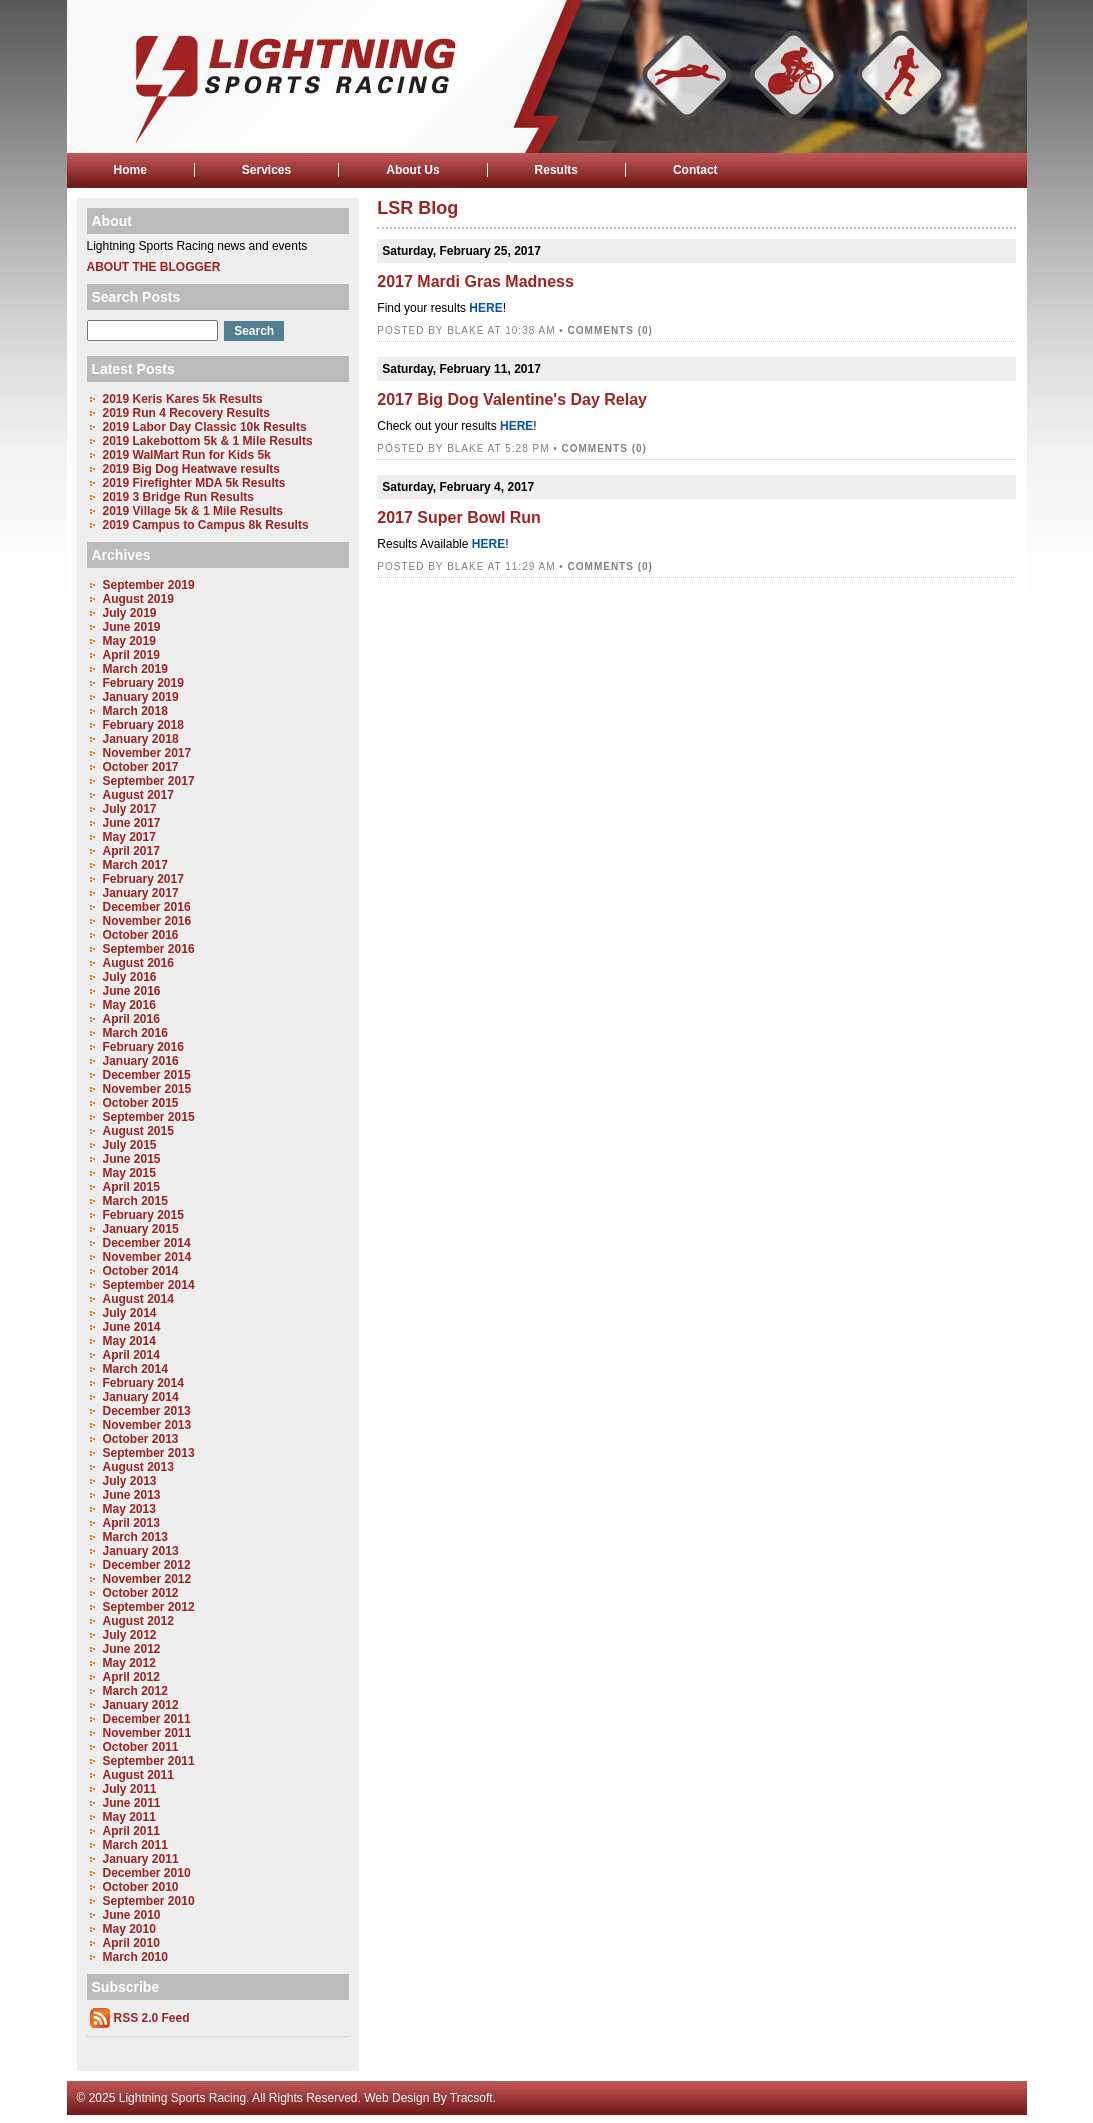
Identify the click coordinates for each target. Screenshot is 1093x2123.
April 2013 (131, 1523)
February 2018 (143, 725)
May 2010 (129, 1929)
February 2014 (143, 1383)
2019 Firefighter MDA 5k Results (194, 483)
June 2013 (132, 1495)
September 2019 (149, 585)
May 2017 (129, 837)
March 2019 (135, 669)
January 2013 (141, 1551)
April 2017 (131, 851)
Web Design (396, 2098)
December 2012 (147, 1565)
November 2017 (147, 753)
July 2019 (130, 613)
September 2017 (149, 781)
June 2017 (132, 823)
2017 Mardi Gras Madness (475, 281)
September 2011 (149, 1761)
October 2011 (141, 1747)
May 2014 (129, 1341)
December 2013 (147, 1411)
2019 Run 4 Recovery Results (186, 413)
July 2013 (130, 1481)
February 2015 (143, 1215)
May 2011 (129, 1817)
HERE (485, 308)
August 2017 (138, 795)
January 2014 (141, 1397)
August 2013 (138, 1467)
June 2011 (132, 1803)
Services (266, 170)
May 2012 (129, 1663)
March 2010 (135, 1957)
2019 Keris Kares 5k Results (183, 399)
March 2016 (135, 1033)
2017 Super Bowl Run (459, 517)
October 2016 (141, 935)
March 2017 (135, 865)
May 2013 (129, 1509)
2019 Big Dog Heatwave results (191, 469)
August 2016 (138, 963)
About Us (412, 170)
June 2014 (132, 1327)
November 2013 (147, 1425)
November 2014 (147, 1257)
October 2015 (141, 1103)
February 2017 (143, 879)
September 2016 (149, 949)
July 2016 (130, 977)
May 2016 (129, 1005)
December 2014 (147, 1243)
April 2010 (131, 1943)
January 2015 (141, 1229)
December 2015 (147, 1075)
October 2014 (141, 1271)
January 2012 (141, 1705)
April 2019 (131, 655)
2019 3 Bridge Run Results (178, 497)
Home (130, 170)
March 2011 (135, 1845)
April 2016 (131, 1019)
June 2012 (132, 1649)
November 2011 (147, 1733)
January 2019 (141, 697)
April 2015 (131, 1187)
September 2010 (149, 1901)
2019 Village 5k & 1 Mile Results (193, 511)
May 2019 (129, 641)
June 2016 (132, 991)
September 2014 (149, 1285)
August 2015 (138, 1131)
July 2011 (130, 1789)
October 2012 (141, 1593)
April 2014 (131, 1355)
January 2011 (141, 1859)
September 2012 (149, 1607)
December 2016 (147, 907)
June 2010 (132, 1915)
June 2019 (132, 627)
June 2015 (132, 1159)
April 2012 (131, 1677)
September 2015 (149, 1117)
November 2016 (147, 921)
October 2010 (141, 1887)
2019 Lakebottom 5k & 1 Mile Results (208, 441)
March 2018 (135, 711)
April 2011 (131, 1831)
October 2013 (141, 1439)
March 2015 (135, 1201)
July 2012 (130, 1635)
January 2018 (141, 739)
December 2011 (147, 1719)
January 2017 (141, 893)
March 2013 (135, 1537)
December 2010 (147, 1873)
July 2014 (130, 1313)
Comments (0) (610, 330)
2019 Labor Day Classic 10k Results (205, 427)
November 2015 (147, 1089)
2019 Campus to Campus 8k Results (206, 525)
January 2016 (141, 1061)
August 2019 (138, 599)
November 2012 (147, 1579)
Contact (695, 170)
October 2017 (141, 767)
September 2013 (149, 1453)
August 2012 (138, 1621)
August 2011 (138, 1775)
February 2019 (143, 683)
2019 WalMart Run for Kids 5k (187, 455)
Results (556, 170)
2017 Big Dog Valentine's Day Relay (512, 399)
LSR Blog (417, 208)
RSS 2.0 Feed (152, 2018)
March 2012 (135, 1691)
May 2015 (129, 1173)
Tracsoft (471, 2098)
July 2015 (130, 1145)
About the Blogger (154, 267)
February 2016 (143, 1047)
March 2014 (135, 1369)
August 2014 (138, 1299)
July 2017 (130, 809)
